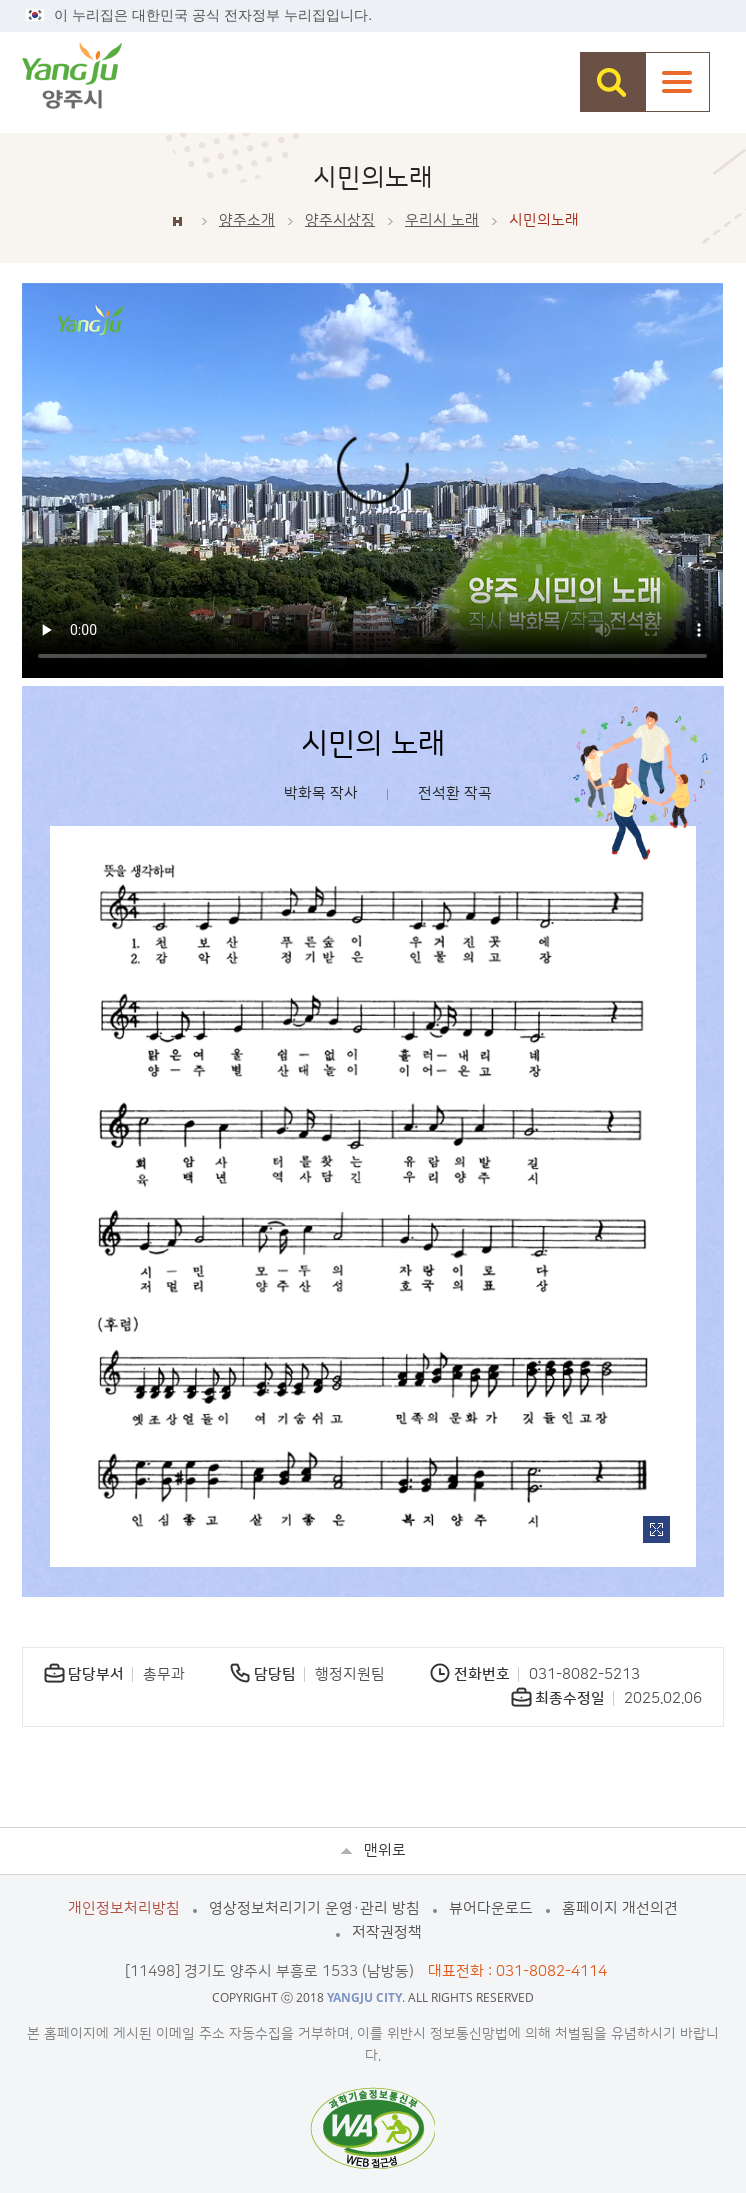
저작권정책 (387, 1932)
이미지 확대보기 (656, 1529)
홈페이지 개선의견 (620, 1908)
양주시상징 (340, 220)
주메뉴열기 (677, 82)
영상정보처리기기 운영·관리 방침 (314, 1908)
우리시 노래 (442, 220)
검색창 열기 (612, 82)
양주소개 (247, 220)
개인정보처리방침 (124, 1908)
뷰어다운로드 (491, 1908)
